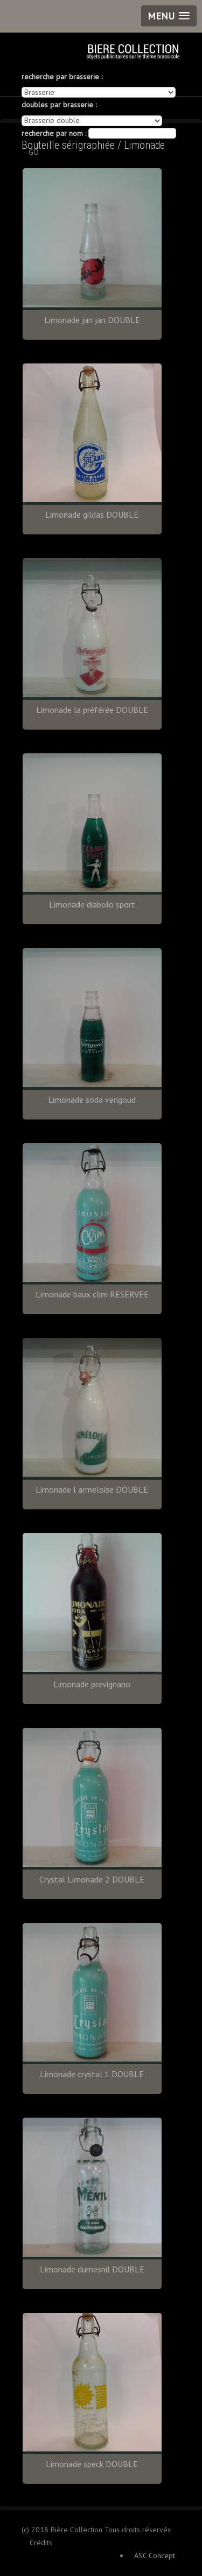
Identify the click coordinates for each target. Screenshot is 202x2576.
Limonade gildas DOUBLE (91, 514)
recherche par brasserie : (62, 76)
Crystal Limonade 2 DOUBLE (91, 1879)
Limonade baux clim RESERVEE (92, 1294)
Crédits (41, 2542)
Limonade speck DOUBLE (92, 2463)
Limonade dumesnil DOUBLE (92, 2269)
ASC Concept (154, 2555)
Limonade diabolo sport (92, 904)
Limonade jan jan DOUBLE (92, 319)
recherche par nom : (54, 133)
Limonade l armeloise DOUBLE (92, 1489)
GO (34, 152)
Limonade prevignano (91, 1684)
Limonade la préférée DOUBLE (92, 709)
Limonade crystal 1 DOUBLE (92, 2074)
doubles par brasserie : (59, 104)
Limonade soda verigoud (92, 1099)
